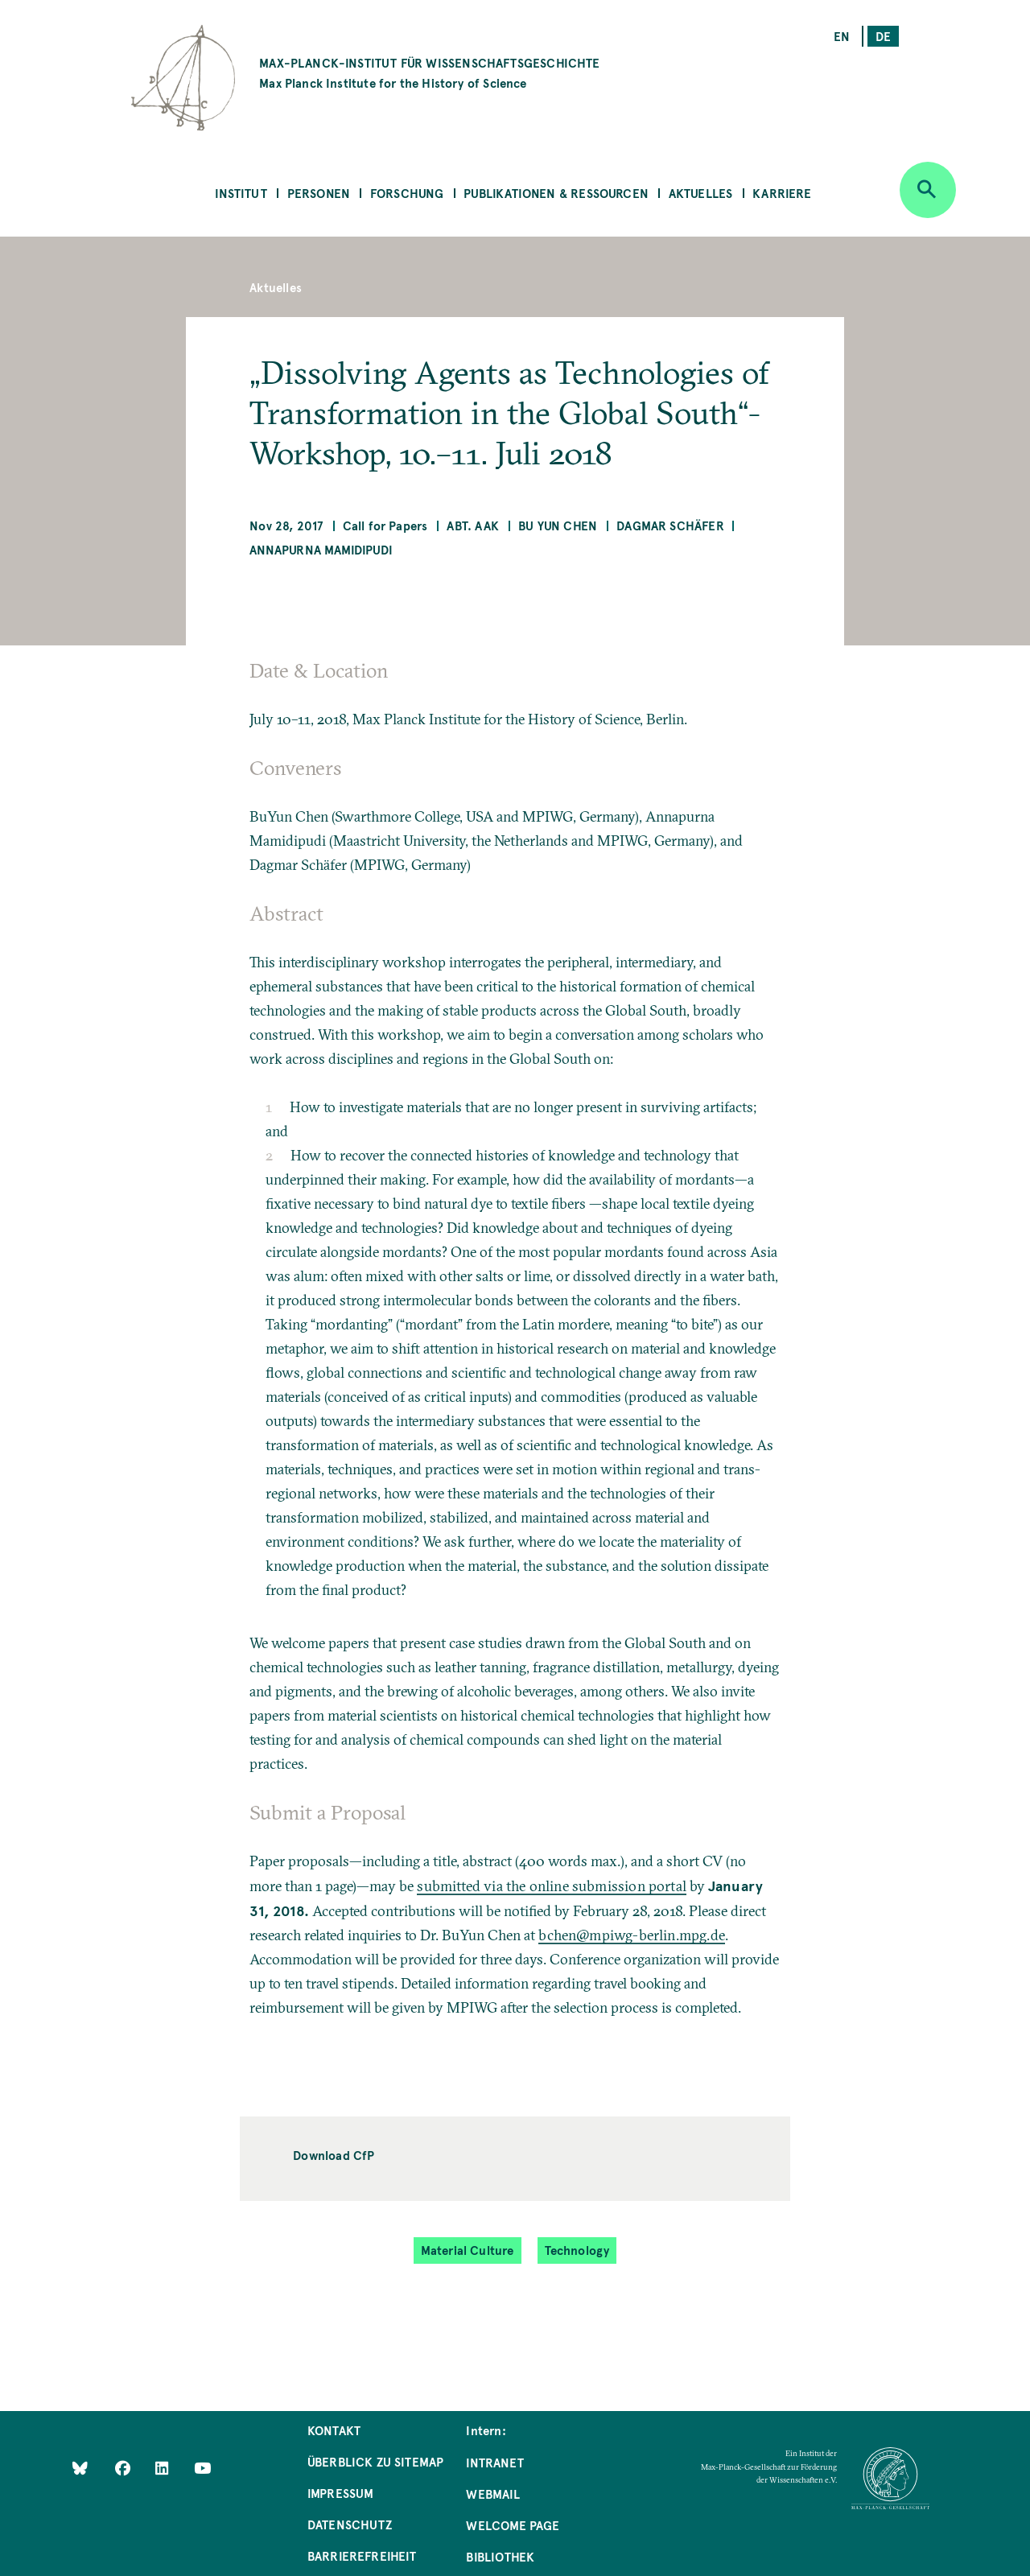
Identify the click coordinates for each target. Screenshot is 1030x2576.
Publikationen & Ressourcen (556, 192)
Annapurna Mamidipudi (321, 549)
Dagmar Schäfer (670, 525)
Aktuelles (701, 192)
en (842, 35)
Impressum (340, 2492)
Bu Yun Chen (557, 525)
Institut (240, 192)
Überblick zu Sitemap (375, 2461)
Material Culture (467, 2250)
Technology (577, 2250)
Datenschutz (349, 2524)
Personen (318, 192)
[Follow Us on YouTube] (202, 2467)
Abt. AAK (472, 525)
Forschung (407, 192)
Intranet (494, 2462)
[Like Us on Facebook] (124, 2467)
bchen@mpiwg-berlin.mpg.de (631, 1935)
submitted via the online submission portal (551, 1886)
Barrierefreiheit (362, 2555)
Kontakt (333, 2429)
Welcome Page (512, 2524)
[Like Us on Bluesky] (80, 2467)
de (883, 35)
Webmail (492, 2493)
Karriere (781, 192)
